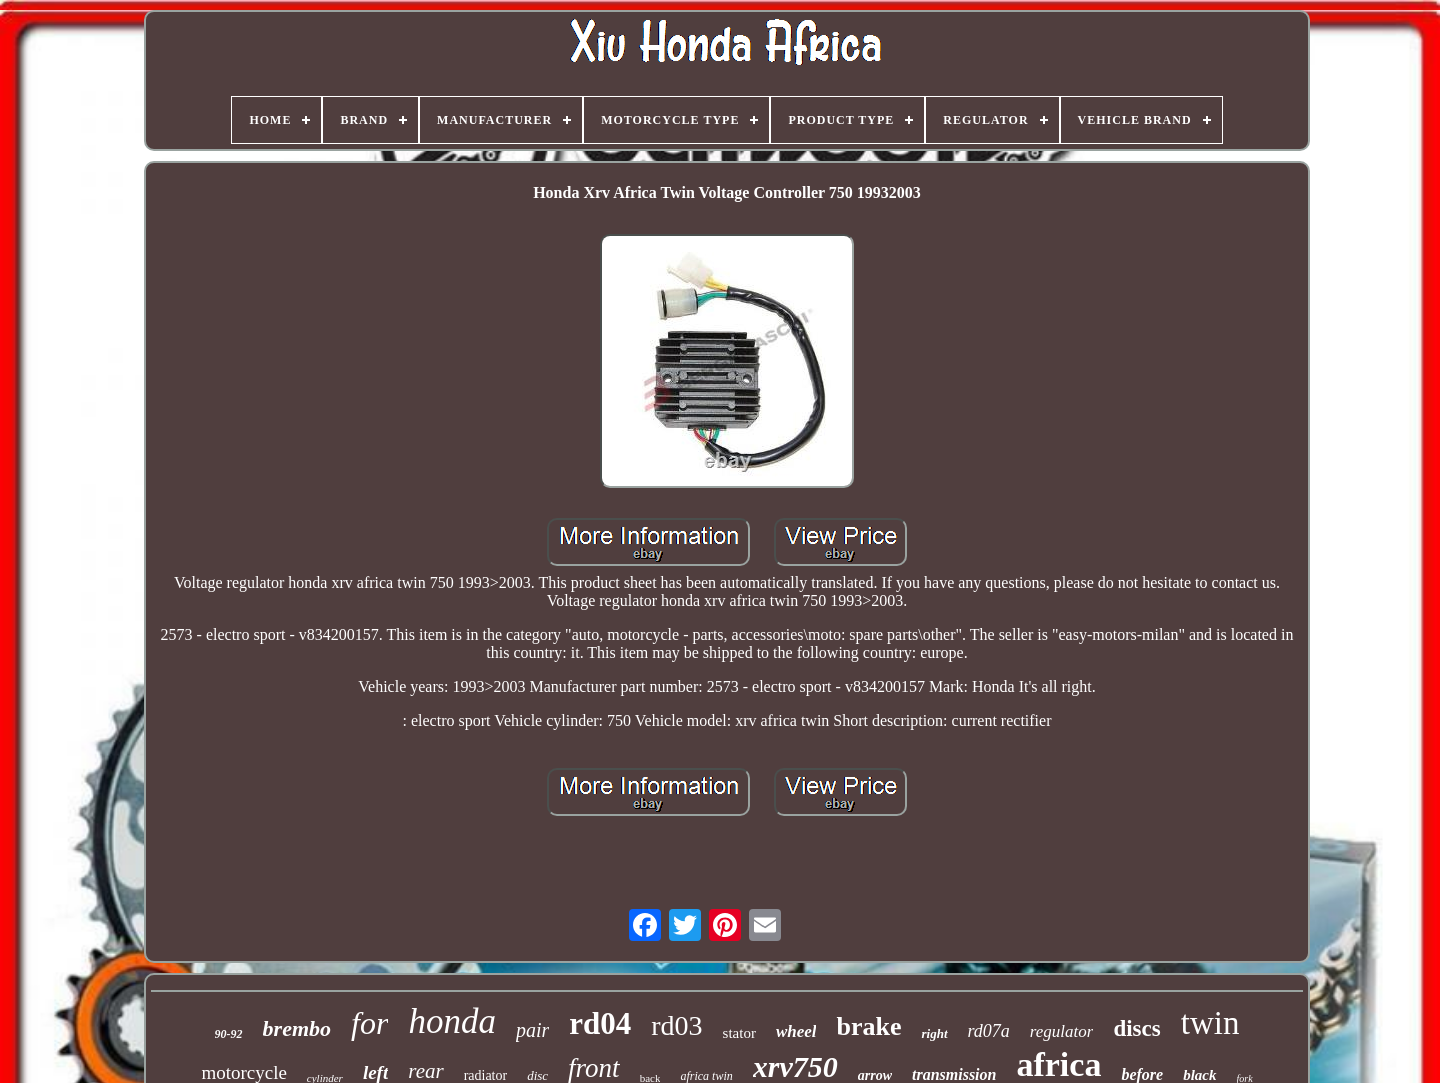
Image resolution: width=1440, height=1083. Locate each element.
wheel (796, 1031)
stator (739, 1033)
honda (452, 1021)
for (369, 1023)
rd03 (676, 1025)
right (934, 1033)
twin (1210, 1023)
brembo (297, 1028)
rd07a (989, 1031)
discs (1136, 1028)
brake (868, 1026)
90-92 (229, 1034)
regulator (1062, 1031)
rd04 (600, 1023)
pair (532, 1030)
